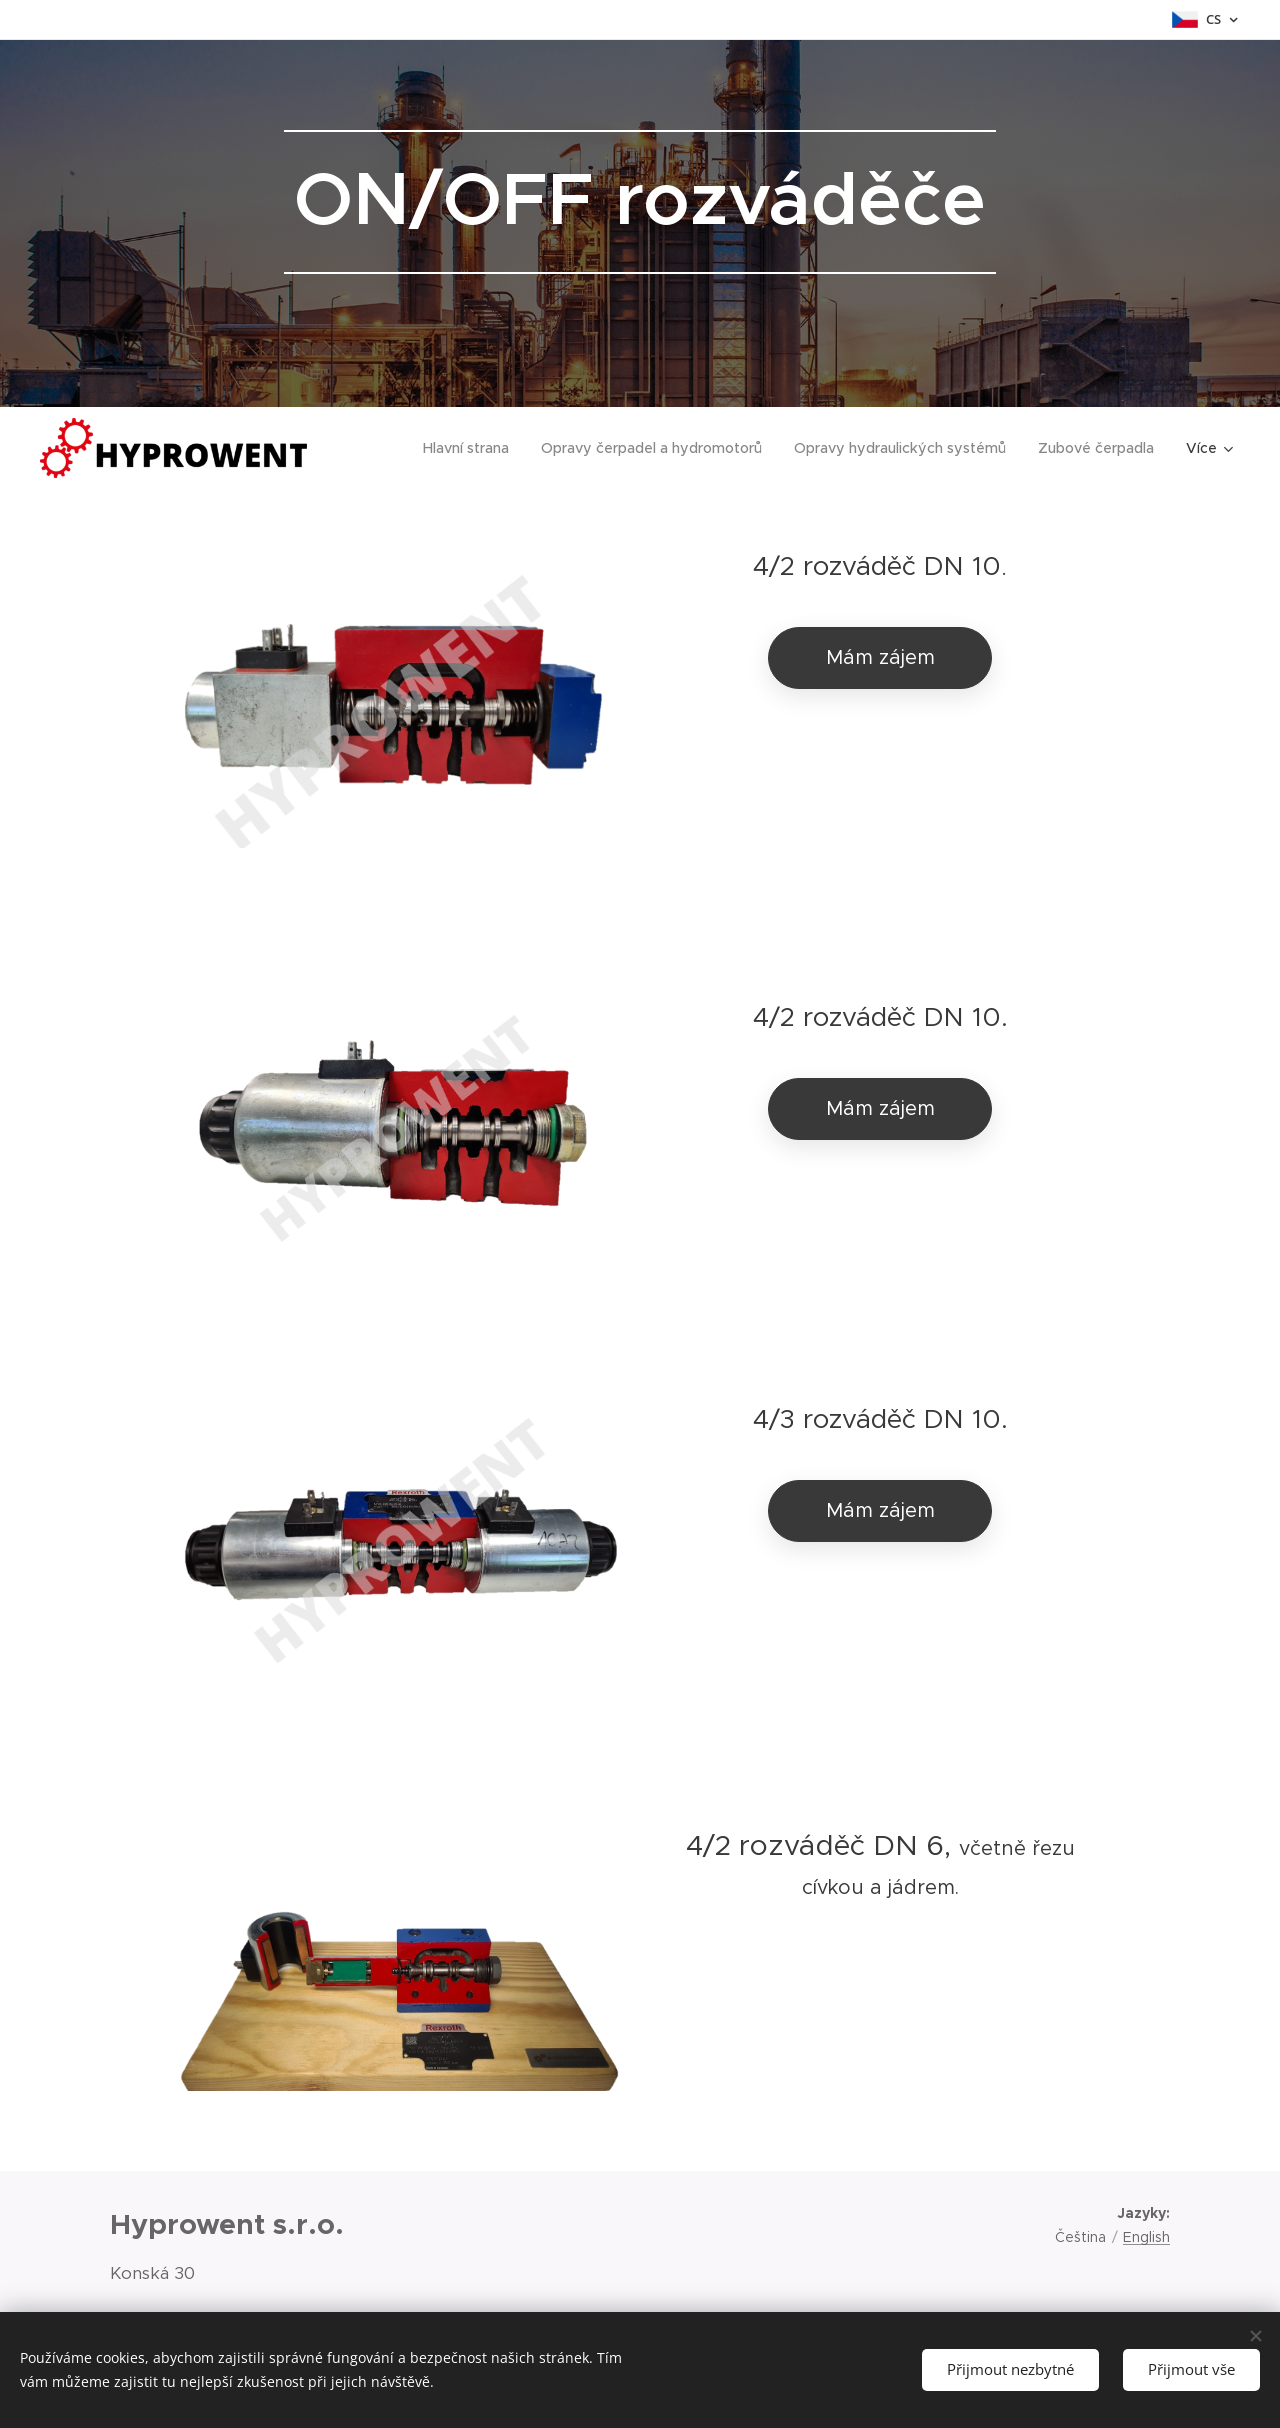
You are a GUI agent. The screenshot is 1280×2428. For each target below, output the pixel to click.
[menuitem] (478, 448)
